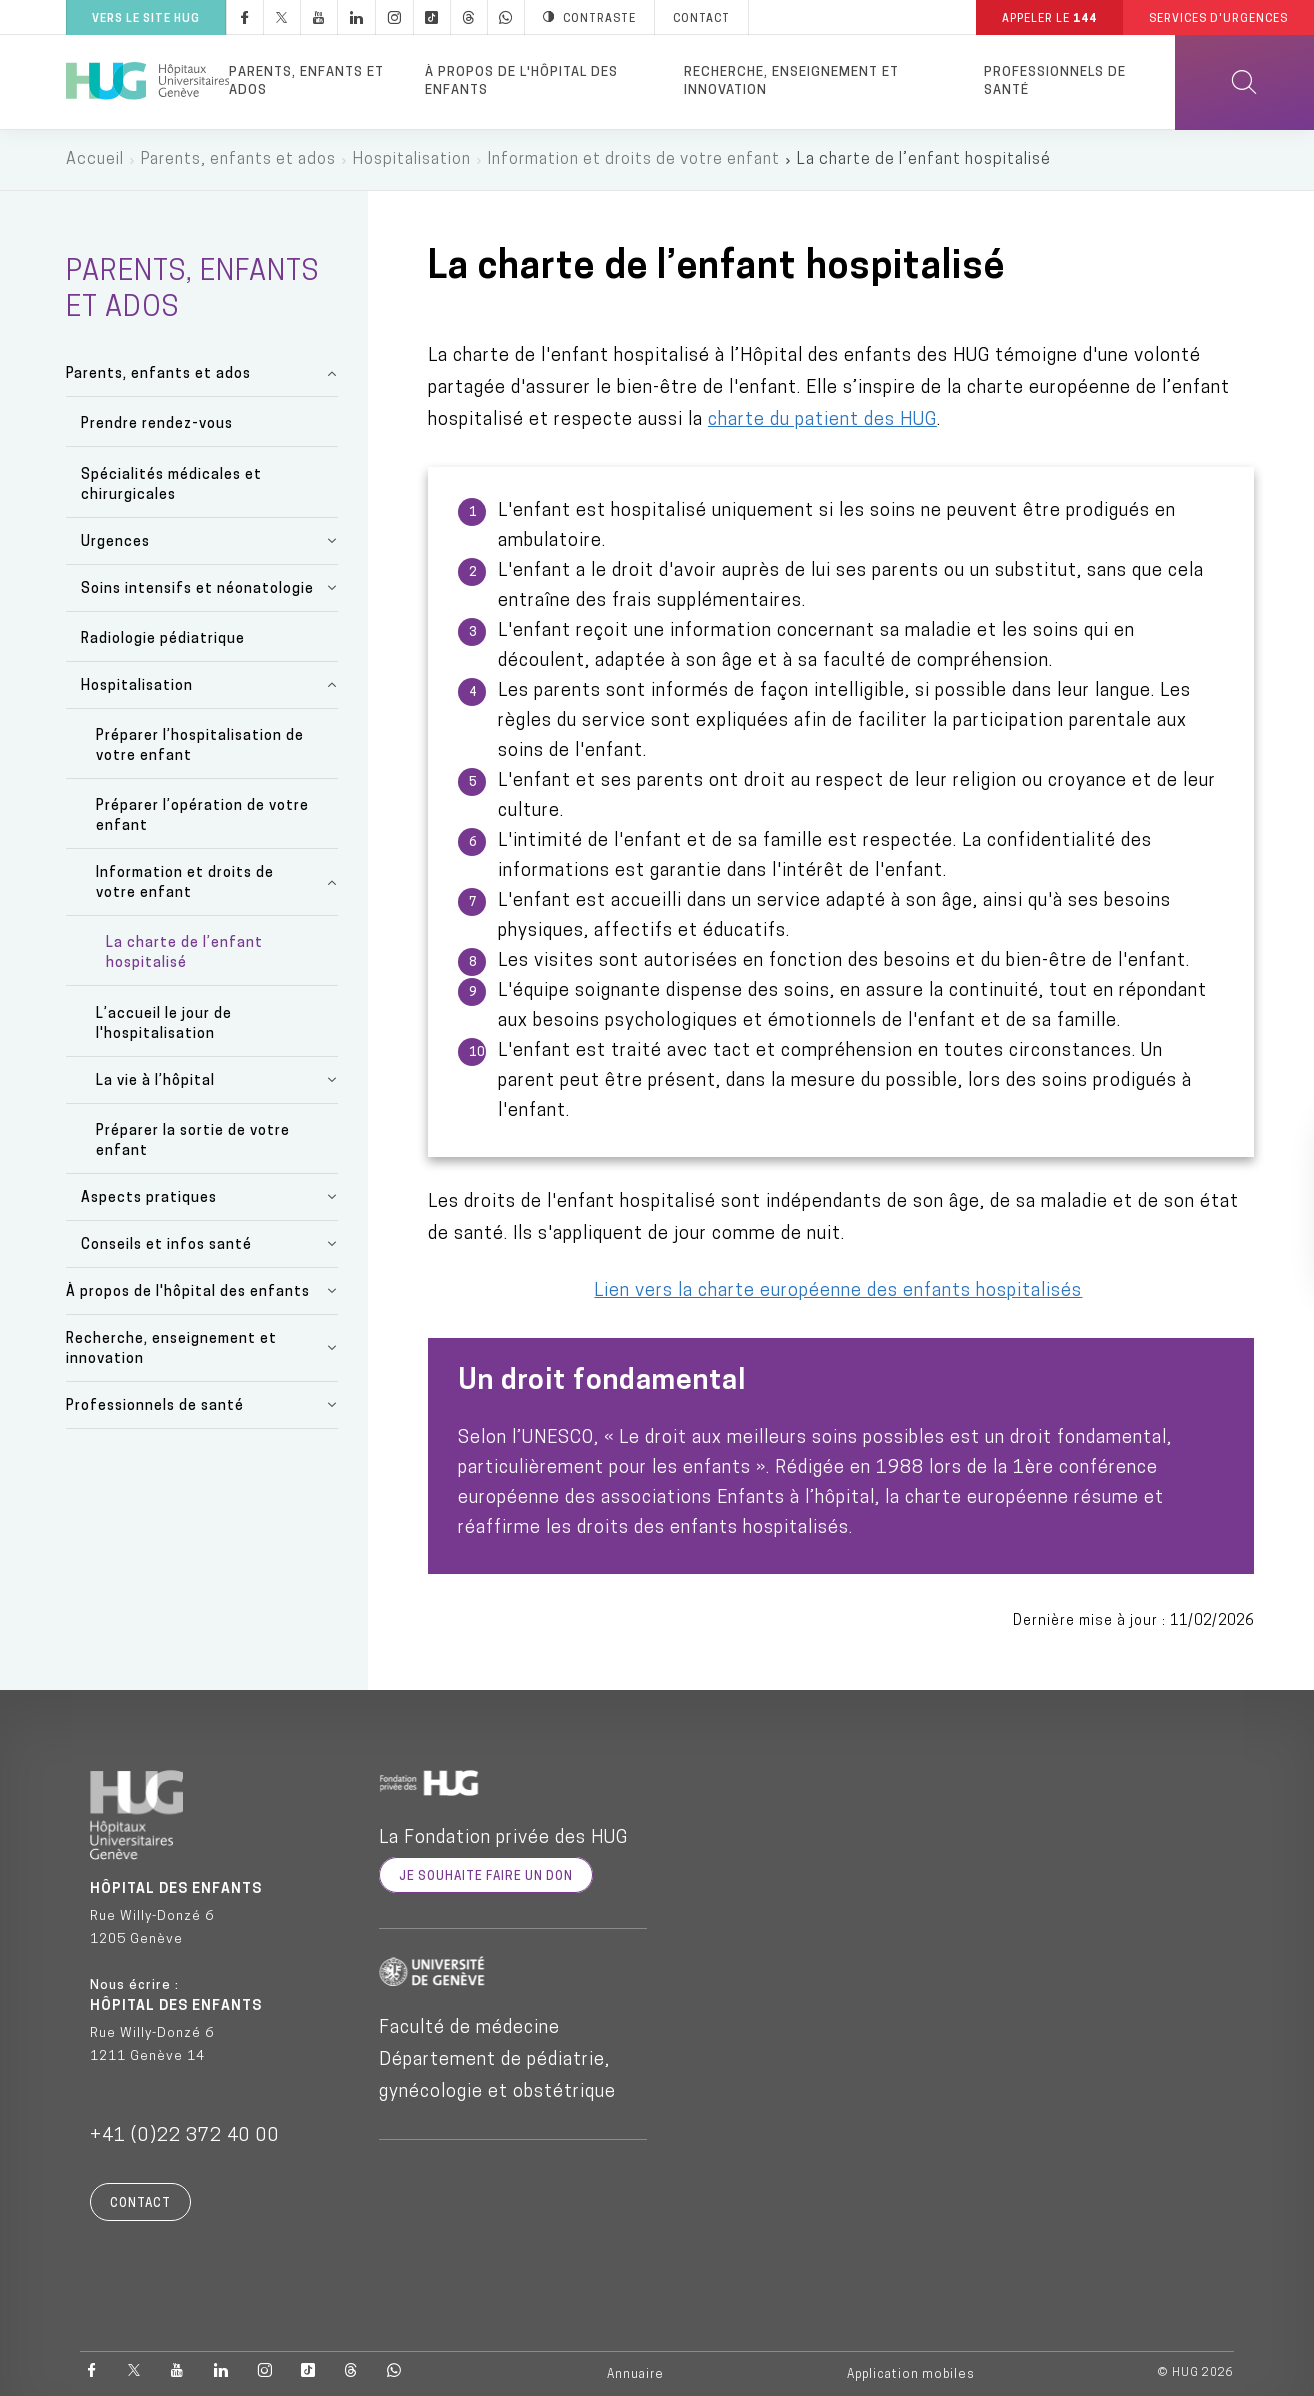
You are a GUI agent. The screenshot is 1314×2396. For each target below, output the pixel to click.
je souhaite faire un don (486, 1877)
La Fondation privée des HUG (503, 1838)
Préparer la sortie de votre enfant (193, 1141)
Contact (140, 2204)
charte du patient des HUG (822, 420)
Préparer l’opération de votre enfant (202, 816)
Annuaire (635, 2375)
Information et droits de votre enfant (634, 160)
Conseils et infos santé (166, 1245)
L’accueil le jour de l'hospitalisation (164, 1024)
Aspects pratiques (149, 1198)
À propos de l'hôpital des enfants (521, 81)
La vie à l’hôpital (155, 1081)
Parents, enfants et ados (306, 81)
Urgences (115, 542)
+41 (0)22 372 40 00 (185, 2136)
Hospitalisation (412, 160)
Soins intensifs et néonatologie (197, 589)
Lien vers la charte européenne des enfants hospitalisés (838, 1291)
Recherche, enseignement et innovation (791, 81)
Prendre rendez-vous (157, 424)
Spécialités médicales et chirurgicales (171, 485)
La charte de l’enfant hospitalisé (184, 953)
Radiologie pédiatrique (163, 639)
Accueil (95, 160)
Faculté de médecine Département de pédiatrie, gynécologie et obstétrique (497, 2060)
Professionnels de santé (1055, 81)
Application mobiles (911, 2375)
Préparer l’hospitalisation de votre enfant (200, 746)
